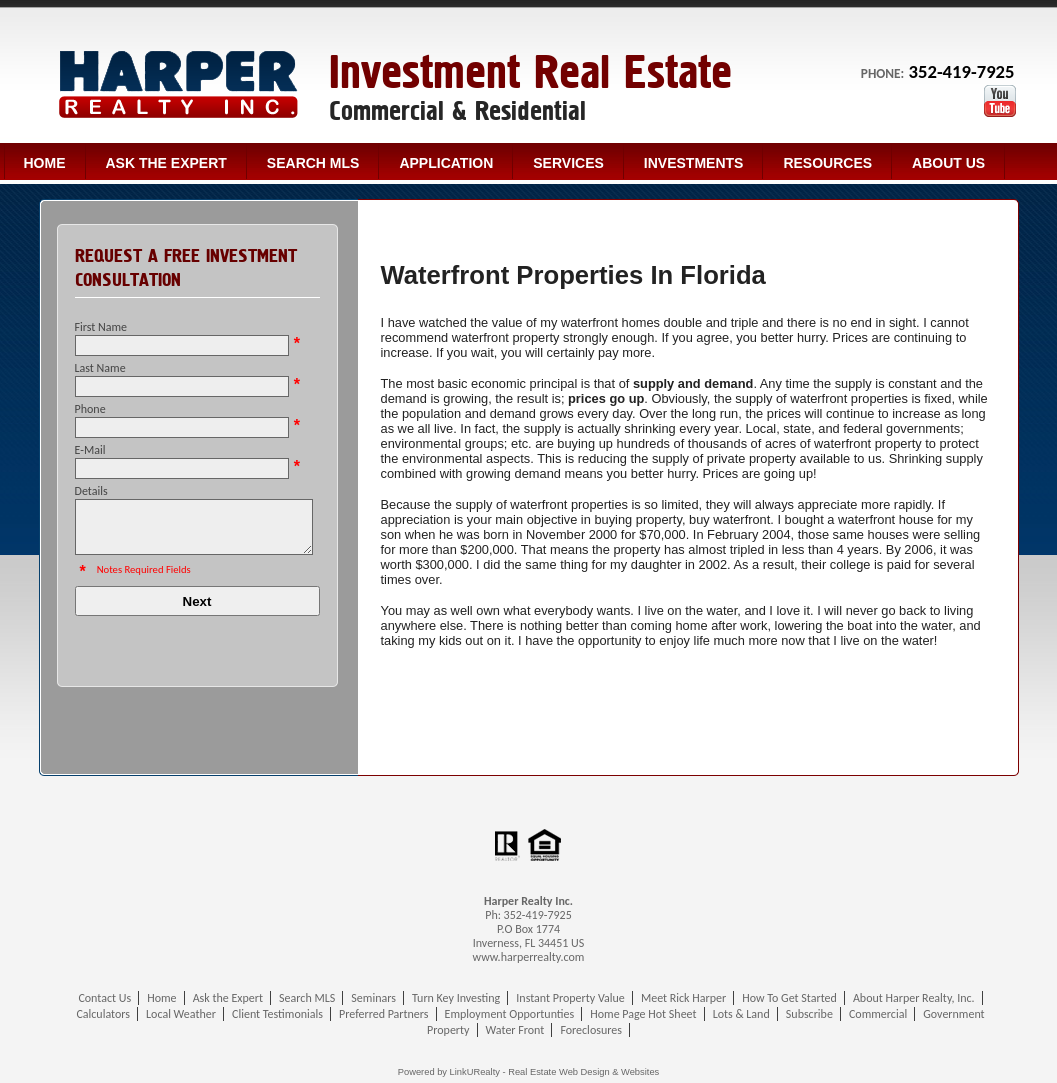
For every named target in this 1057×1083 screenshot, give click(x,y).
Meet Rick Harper (683, 998)
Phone (90, 409)
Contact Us (104, 998)
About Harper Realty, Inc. (914, 998)
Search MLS (313, 163)
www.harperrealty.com (529, 957)
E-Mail (90, 450)
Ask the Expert (166, 163)
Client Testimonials (277, 1014)
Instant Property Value (570, 998)
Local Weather (181, 1014)
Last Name (100, 368)
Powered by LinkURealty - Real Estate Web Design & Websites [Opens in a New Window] (528, 1072)
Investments (694, 163)
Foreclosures (591, 1030)
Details (91, 491)
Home (45, 163)
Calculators (103, 1014)
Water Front (515, 1030)
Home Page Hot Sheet (643, 1014)
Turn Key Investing (456, 998)
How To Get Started (789, 998)
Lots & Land (741, 1014)
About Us (948, 163)
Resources (827, 163)
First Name (101, 327)
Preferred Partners (383, 1014)
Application (446, 163)
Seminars (373, 998)
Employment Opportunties (510, 1014)
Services (568, 163)
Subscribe (809, 1014)
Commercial (878, 1014)
